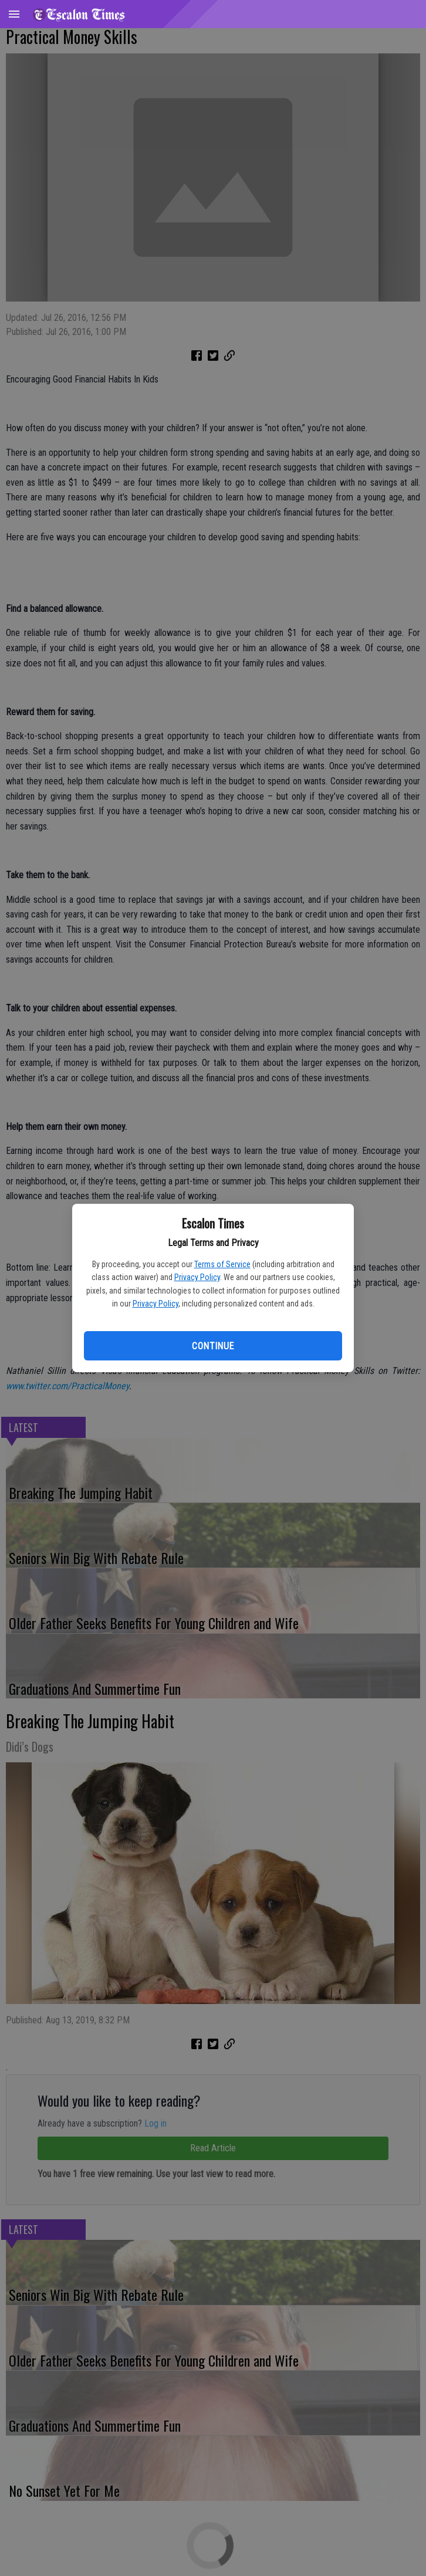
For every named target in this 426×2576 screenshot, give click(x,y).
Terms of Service (222, 1264)
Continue (213, 1346)
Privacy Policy (197, 1277)
